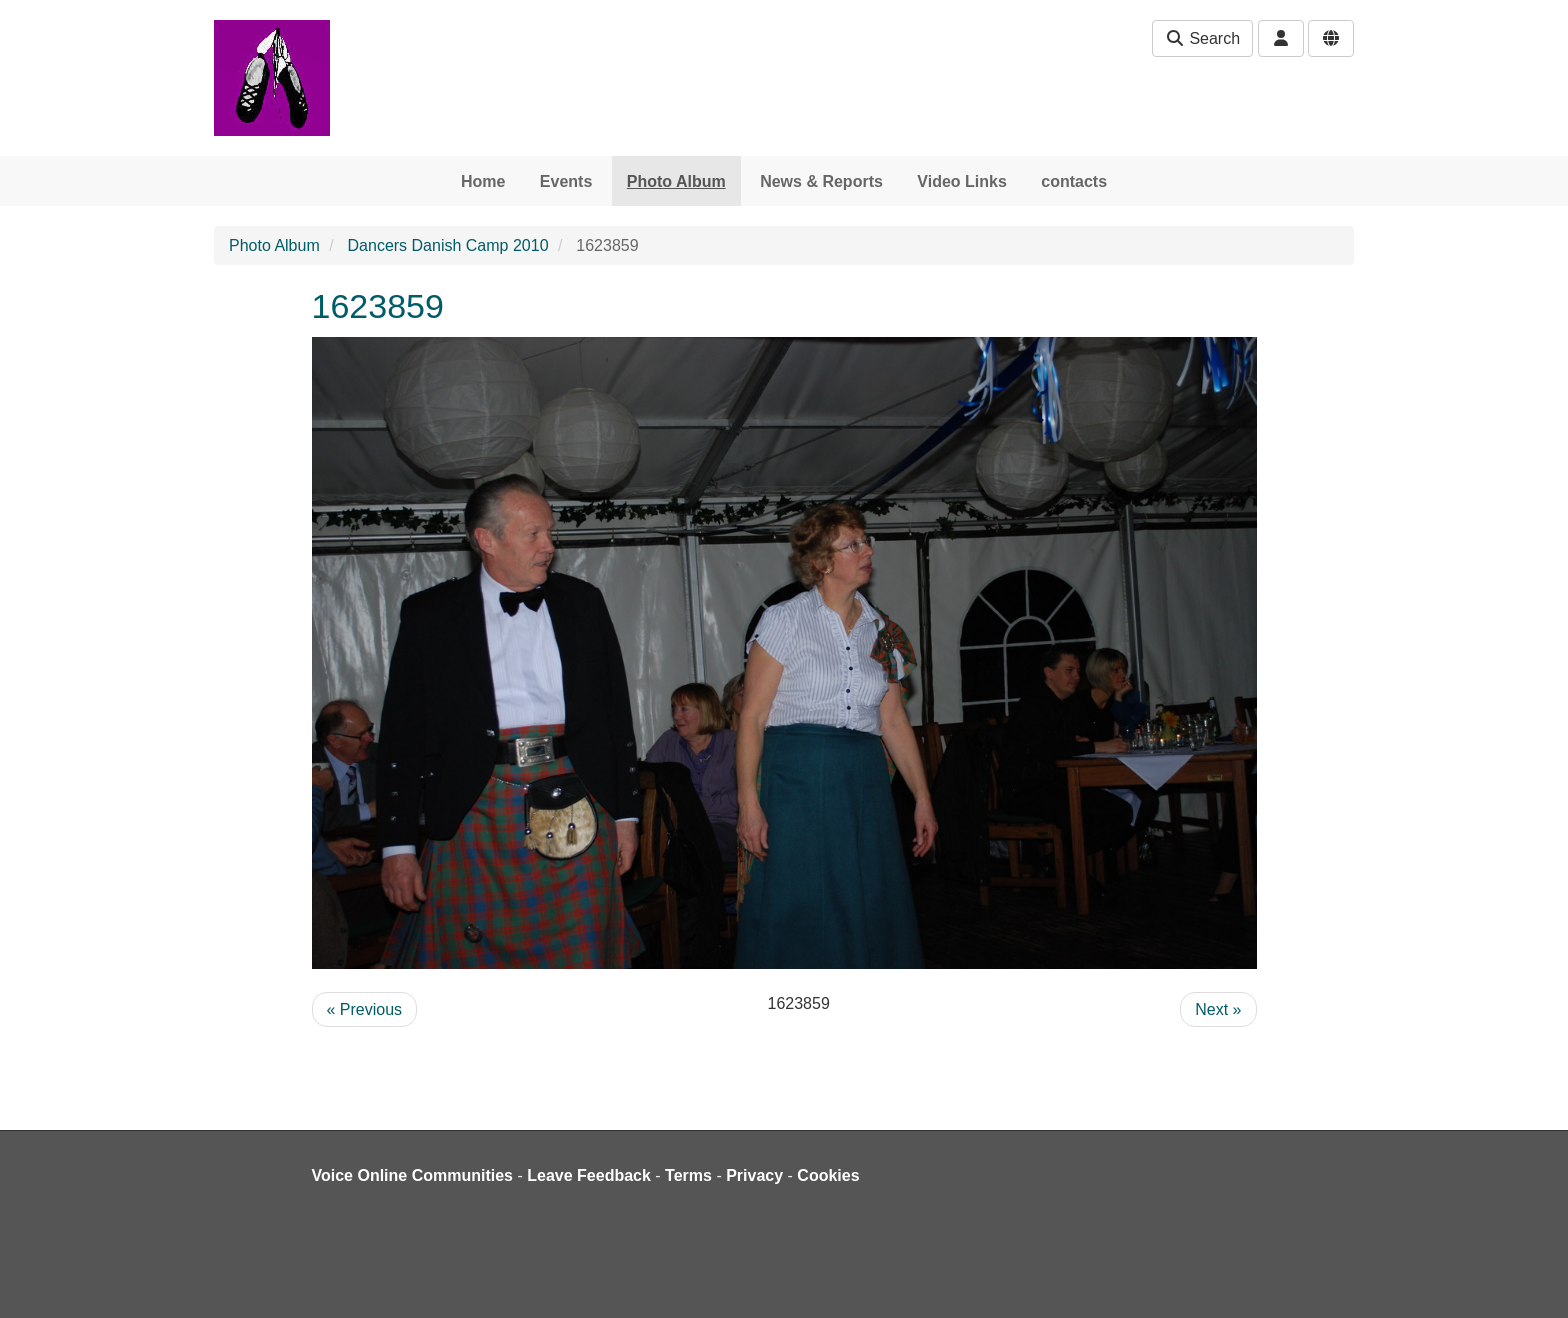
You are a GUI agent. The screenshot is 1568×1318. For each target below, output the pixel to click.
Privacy (754, 1175)
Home (483, 181)
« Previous (365, 1009)
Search (1202, 38)
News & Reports (821, 181)
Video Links (962, 181)
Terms (688, 1175)
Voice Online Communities (413, 1175)
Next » (1218, 1009)
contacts (1074, 181)
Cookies (828, 1175)
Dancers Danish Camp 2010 (448, 245)
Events (566, 181)
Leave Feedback (589, 1175)
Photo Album (676, 181)
